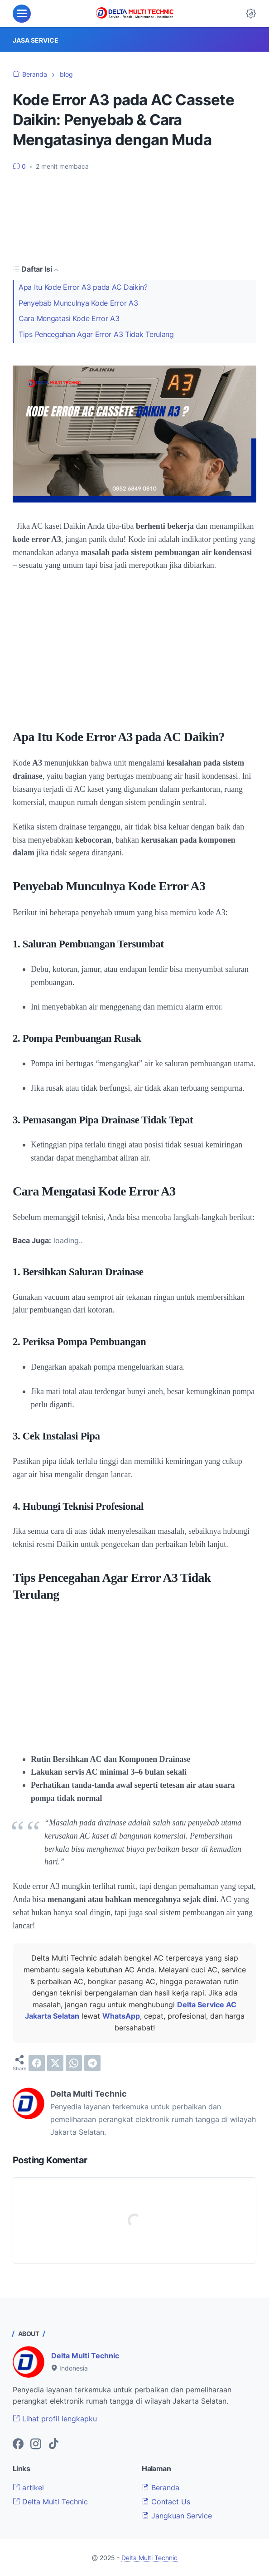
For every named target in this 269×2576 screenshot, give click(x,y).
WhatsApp (121, 2015)
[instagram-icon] (35, 2444)
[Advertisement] (134, 217)
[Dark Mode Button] (250, 13)
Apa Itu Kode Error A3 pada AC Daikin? (83, 287)
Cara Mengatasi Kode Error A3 (69, 318)
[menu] (22, 14)
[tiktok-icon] (53, 2444)
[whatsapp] (74, 2063)
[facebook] (37, 2063)
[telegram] (92, 2063)
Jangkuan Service (177, 2516)
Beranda (160, 2487)
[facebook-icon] (18, 2444)
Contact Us (166, 2502)
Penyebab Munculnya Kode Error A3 (78, 303)
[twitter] (55, 2063)
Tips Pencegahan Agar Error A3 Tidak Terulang (96, 334)
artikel (28, 2487)
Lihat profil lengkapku (55, 2419)
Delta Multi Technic (85, 2356)
